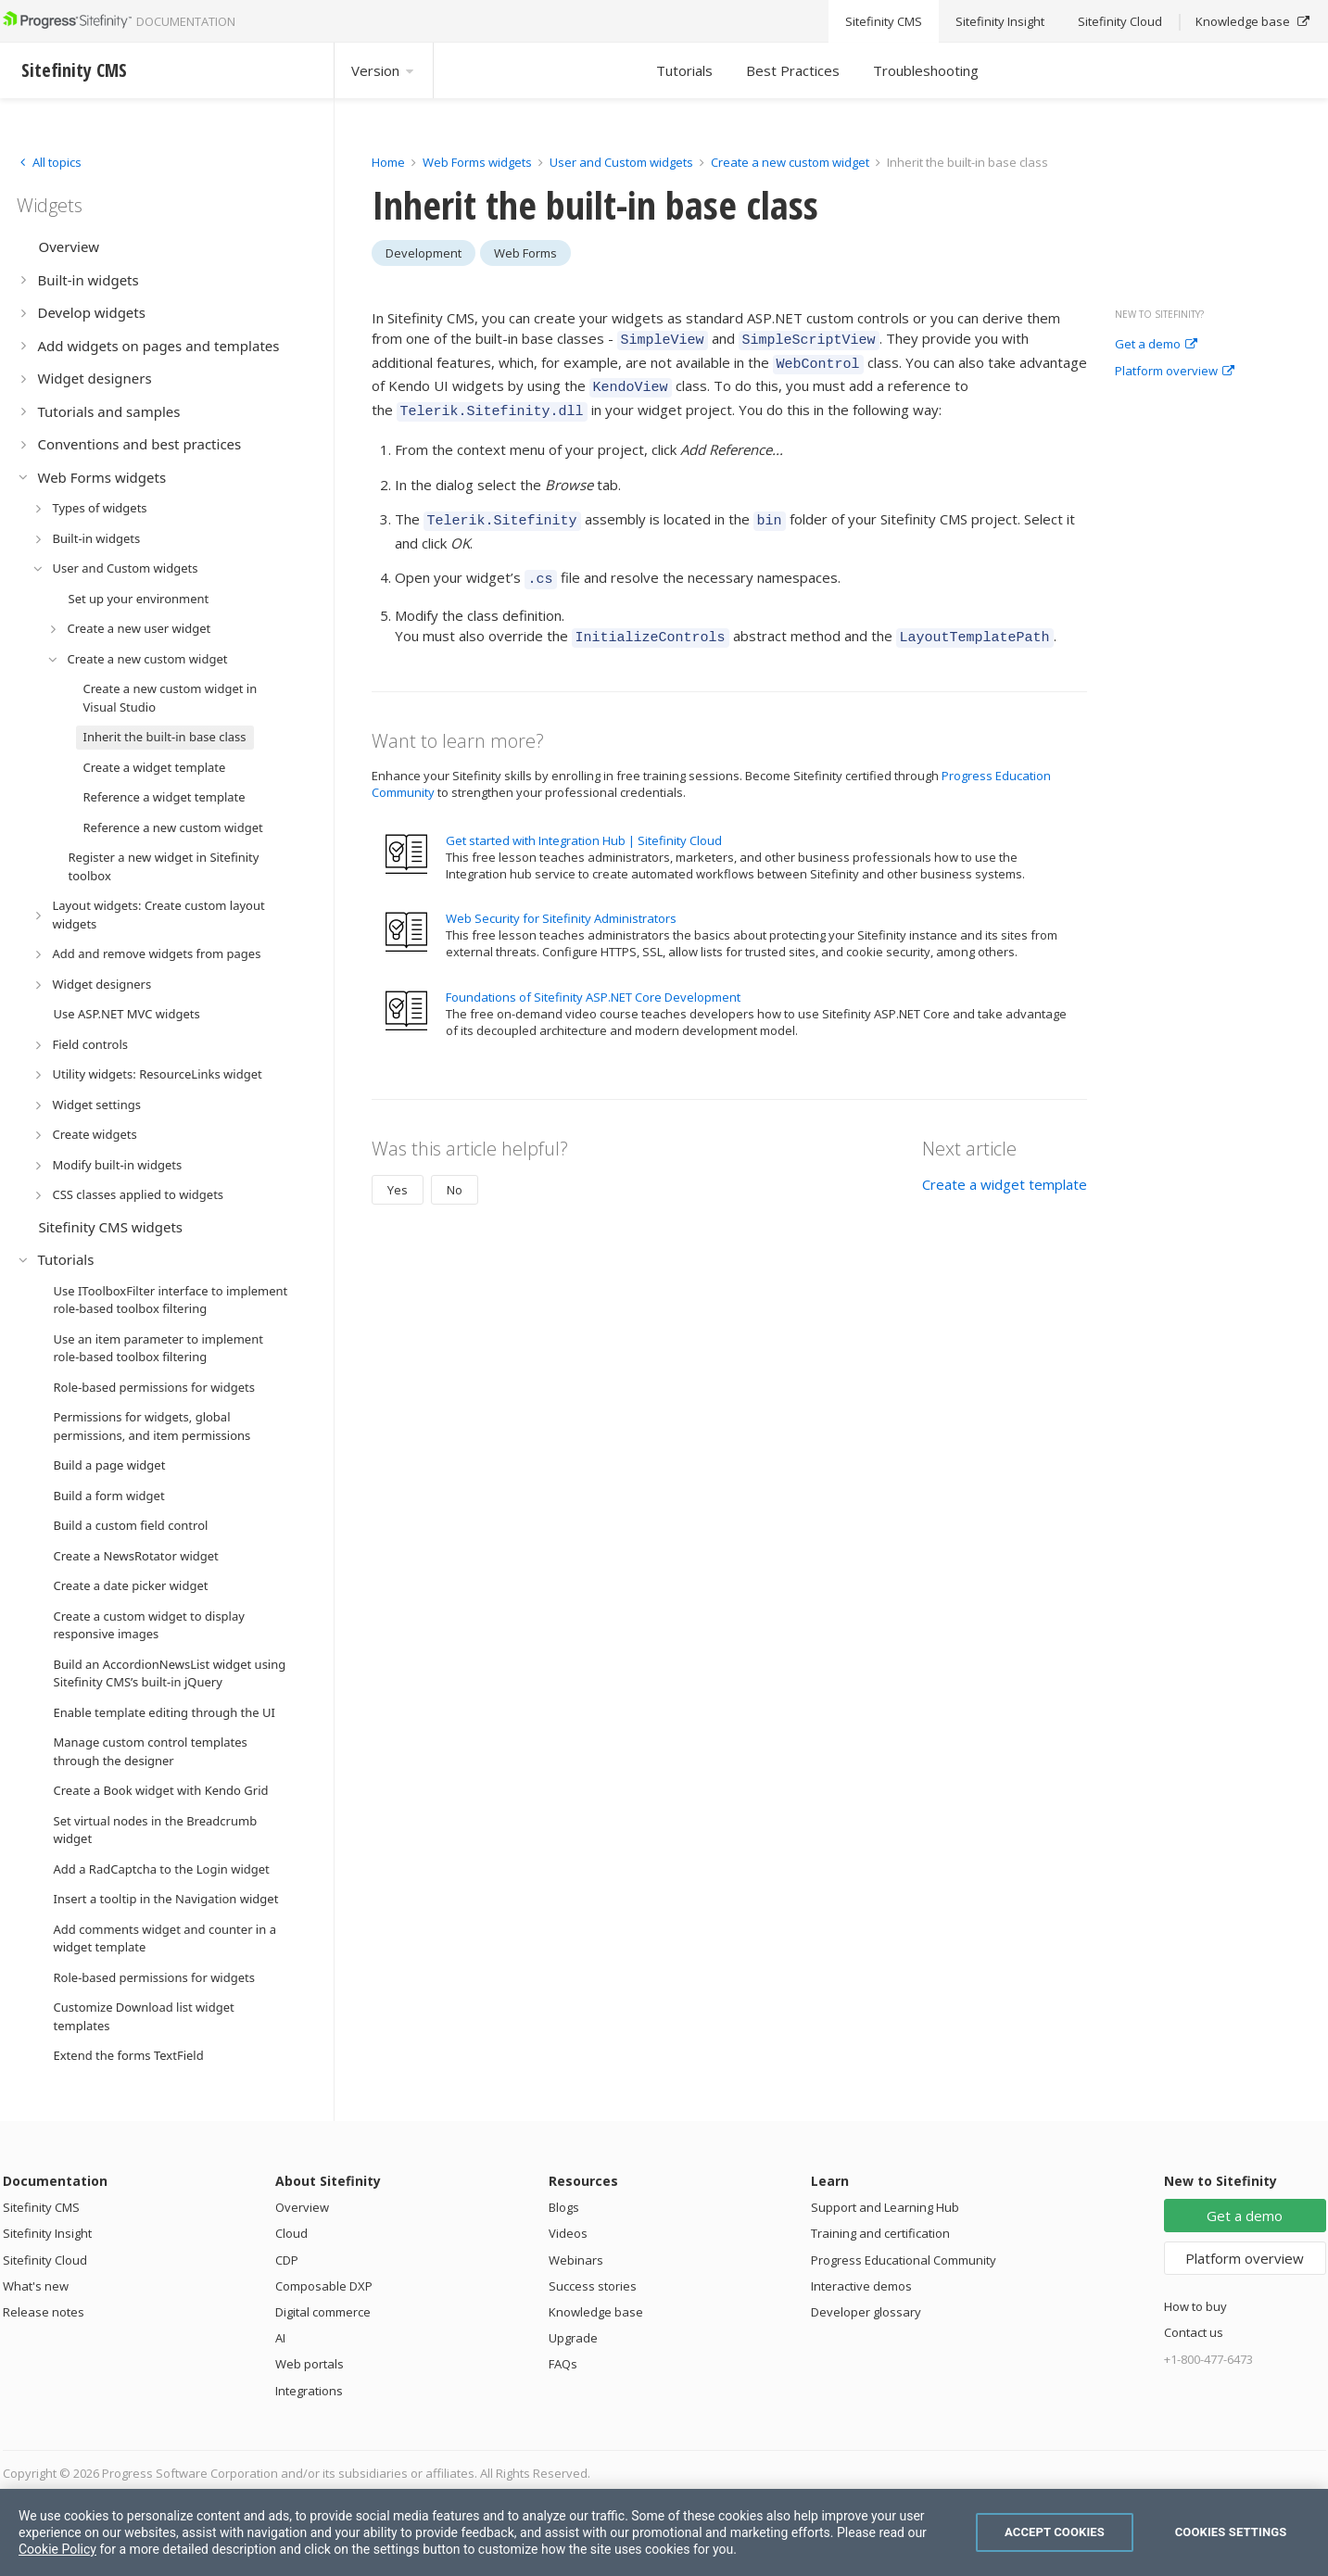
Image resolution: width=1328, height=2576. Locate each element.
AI (280, 2338)
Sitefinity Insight (47, 2233)
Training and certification (880, 2233)
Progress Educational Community (903, 2260)
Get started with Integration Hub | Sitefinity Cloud (584, 821)
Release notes (43, 2312)
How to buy (1195, 2306)
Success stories (593, 2286)
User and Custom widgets (623, 162)
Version (383, 70)
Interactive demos (861, 2286)
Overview (302, 2207)
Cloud (291, 2233)
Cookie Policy (57, 2549)
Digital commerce (323, 2312)
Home (388, 162)
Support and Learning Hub (885, 2207)
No (454, 1170)
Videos (568, 2233)
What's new (36, 2286)
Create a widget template (1004, 1164)
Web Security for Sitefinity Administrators (561, 898)
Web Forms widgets (477, 162)
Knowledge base (596, 2312)
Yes (397, 1170)
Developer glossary (866, 2312)
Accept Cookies (1055, 2532)
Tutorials (684, 70)
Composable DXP (324, 2286)
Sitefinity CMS (41, 2207)
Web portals (309, 2363)
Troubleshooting (926, 70)
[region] (664, 2532)
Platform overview (1174, 371)
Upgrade (573, 2338)
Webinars (576, 2260)
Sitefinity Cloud (45, 2260)
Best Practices (793, 70)
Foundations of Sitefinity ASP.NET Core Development (593, 977)
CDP (286, 2260)
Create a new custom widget (791, 162)
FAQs (563, 2363)
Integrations (309, 2390)
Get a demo (1156, 344)
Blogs (564, 2207)
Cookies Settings (1231, 2532)
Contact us (1193, 2332)
